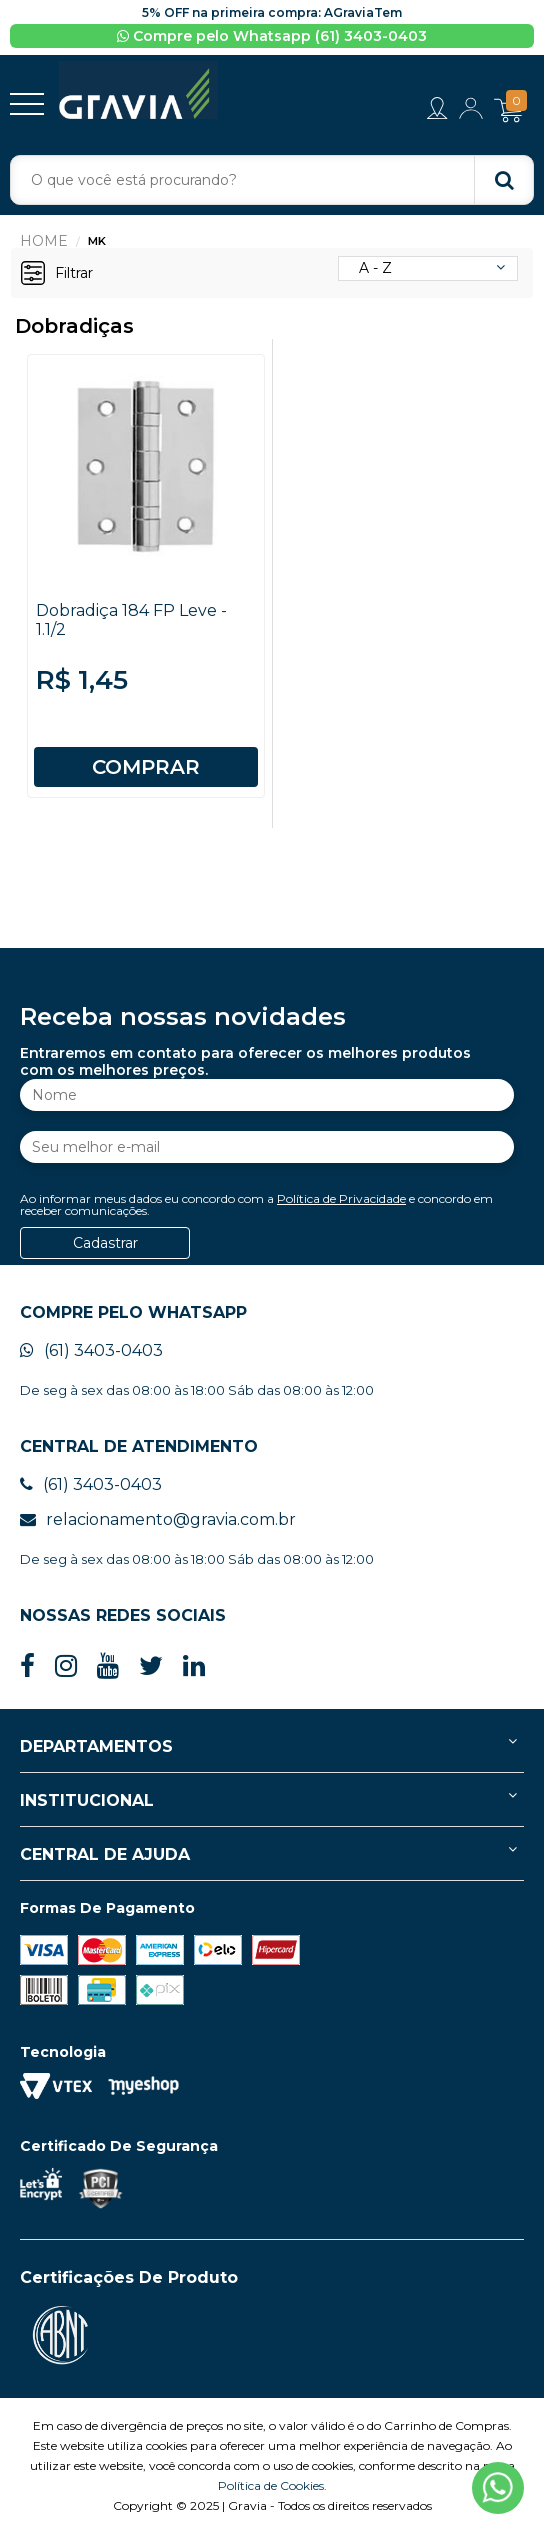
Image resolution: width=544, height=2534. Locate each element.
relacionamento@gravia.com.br (158, 1519)
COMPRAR (146, 767)
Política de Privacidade (341, 1198)
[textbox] (272, 180)
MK (97, 241)
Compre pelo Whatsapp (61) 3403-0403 (272, 36)
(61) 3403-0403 (91, 1350)
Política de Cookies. (272, 2485)
